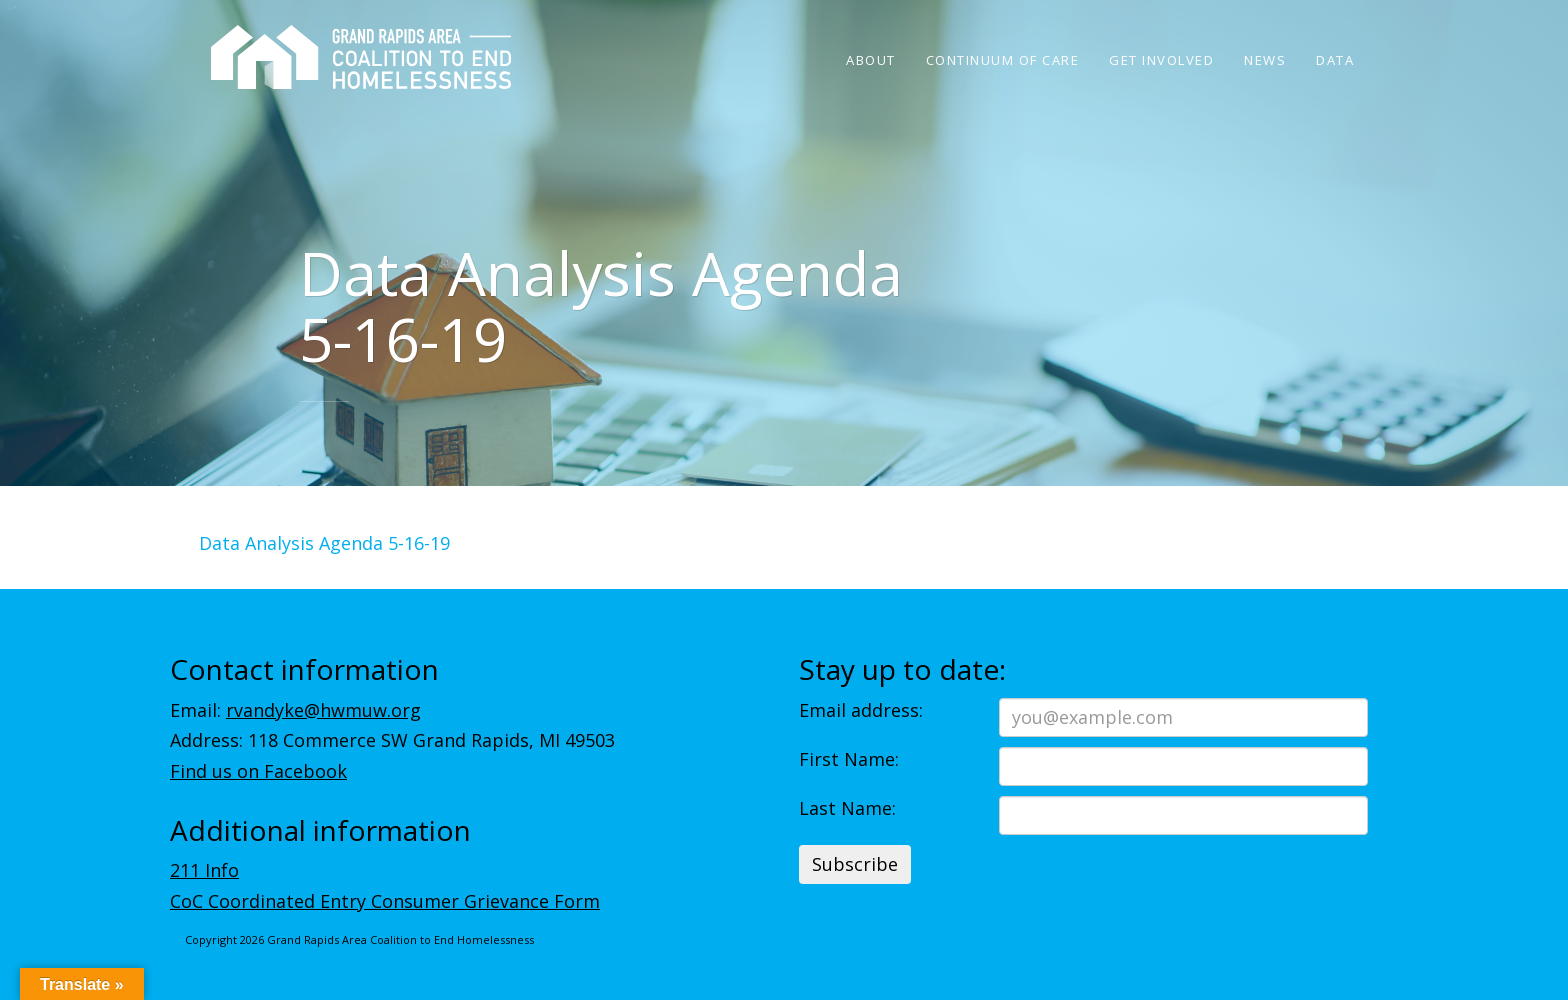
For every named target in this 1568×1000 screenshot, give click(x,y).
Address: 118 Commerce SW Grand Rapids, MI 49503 (392, 740)
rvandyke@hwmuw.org (323, 710)
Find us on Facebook (258, 771)
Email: (295, 710)
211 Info (204, 870)
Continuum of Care (1003, 60)
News (1265, 60)
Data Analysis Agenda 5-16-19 (324, 543)
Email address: (861, 710)
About (871, 60)
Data (1335, 60)
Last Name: (847, 808)
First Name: (849, 759)
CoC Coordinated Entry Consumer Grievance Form (385, 901)
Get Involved (1161, 60)
